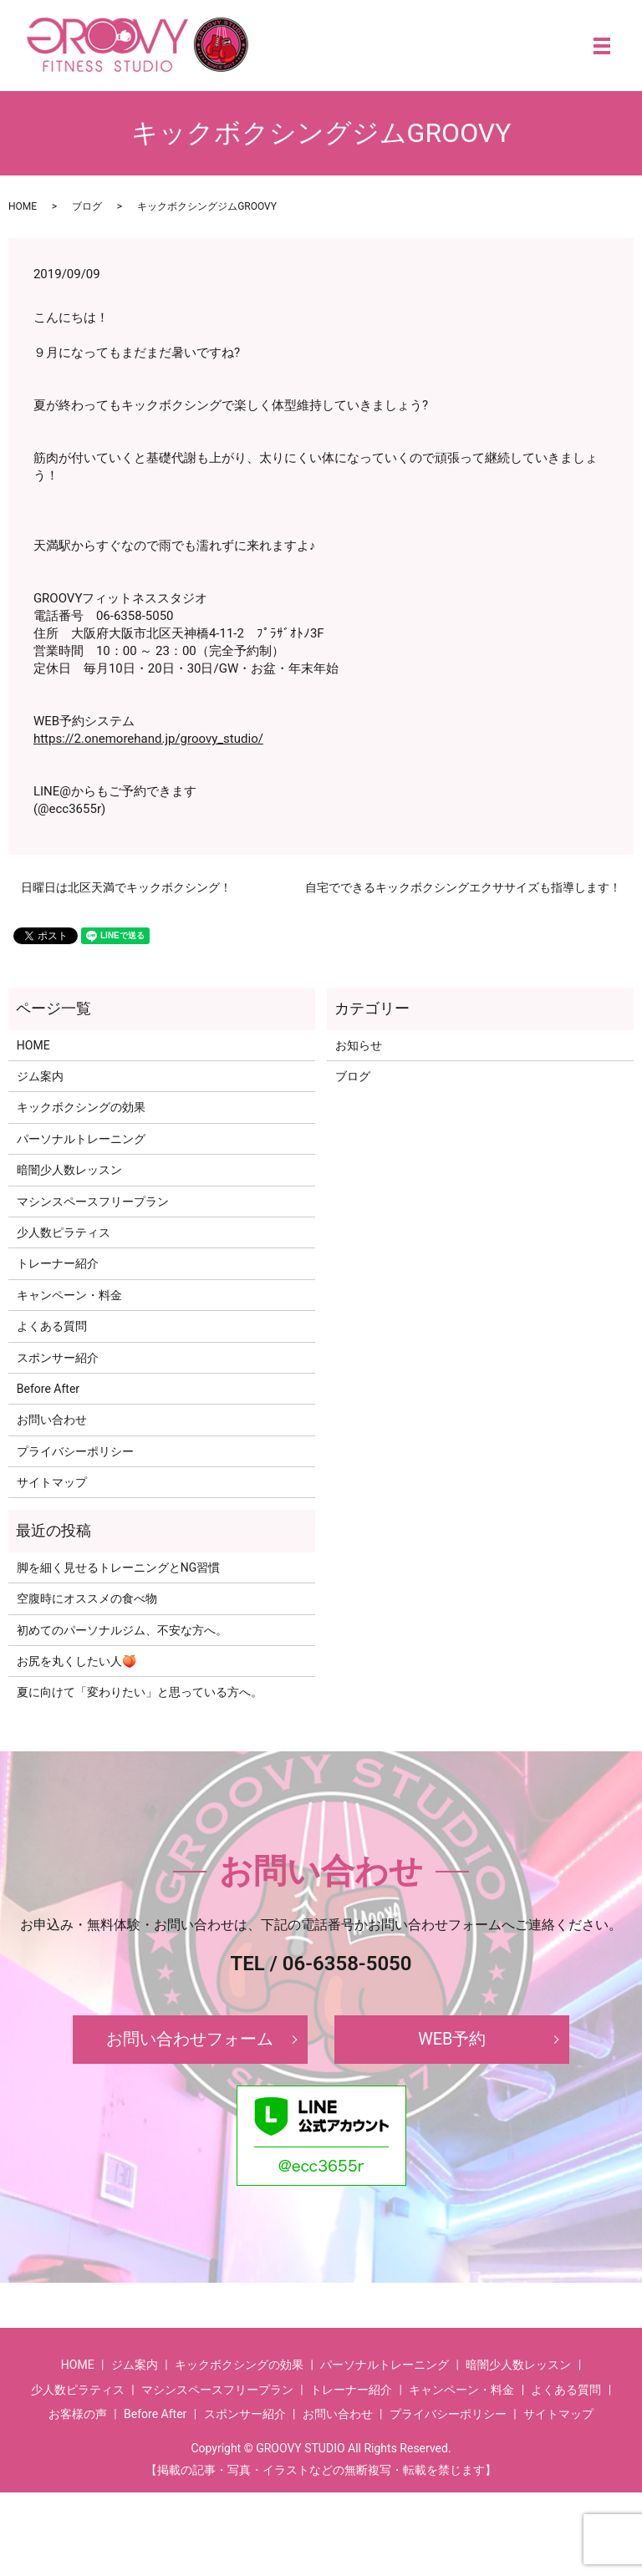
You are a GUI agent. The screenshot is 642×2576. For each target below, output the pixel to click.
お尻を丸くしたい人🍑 (76, 1661)
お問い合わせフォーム (189, 2040)
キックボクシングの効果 (81, 1107)
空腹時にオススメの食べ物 (87, 1598)
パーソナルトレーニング (81, 1139)
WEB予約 (452, 2040)
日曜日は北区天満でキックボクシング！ (126, 887)
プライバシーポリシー (75, 1451)
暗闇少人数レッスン (69, 1169)
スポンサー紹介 (58, 1357)
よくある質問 (52, 1326)
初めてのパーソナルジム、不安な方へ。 (122, 1630)
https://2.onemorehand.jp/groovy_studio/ (148, 738)
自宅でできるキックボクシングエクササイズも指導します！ (463, 887)
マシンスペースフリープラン (93, 1201)
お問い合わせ (52, 1419)
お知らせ (358, 1045)
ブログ (87, 206)
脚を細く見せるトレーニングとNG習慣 (119, 1567)
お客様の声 (77, 2414)
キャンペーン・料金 (69, 1295)
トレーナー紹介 (58, 1263)
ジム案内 (40, 1076)
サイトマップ (52, 1482)
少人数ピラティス (63, 1232)
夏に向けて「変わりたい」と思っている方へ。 (139, 1692)
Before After (48, 1388)
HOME (22, 206)
